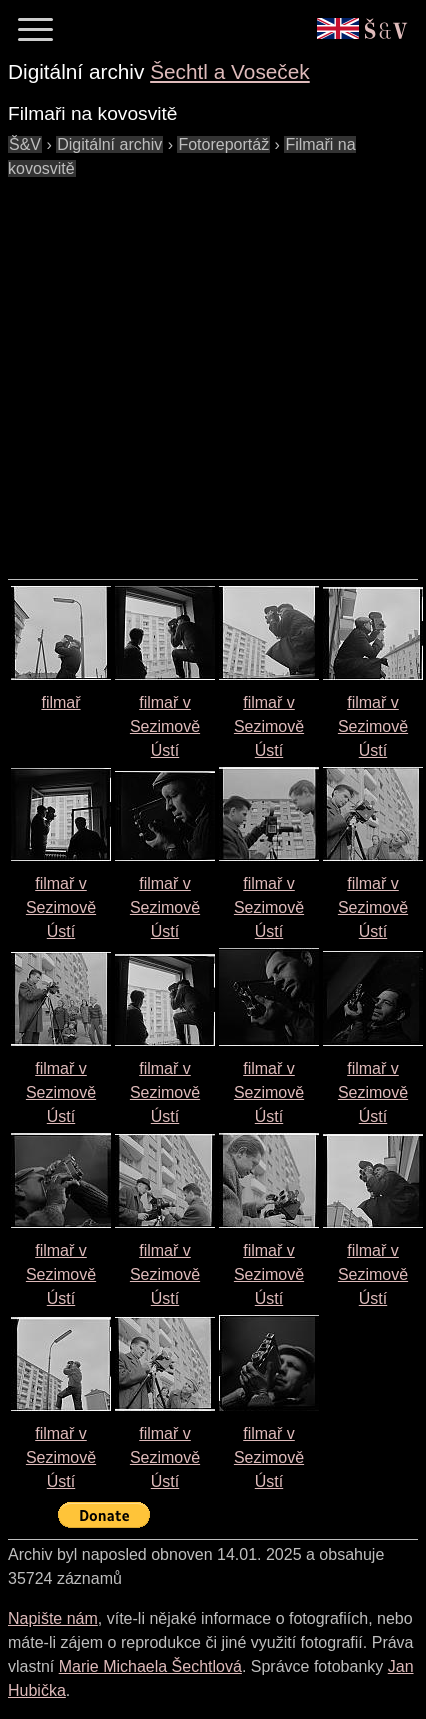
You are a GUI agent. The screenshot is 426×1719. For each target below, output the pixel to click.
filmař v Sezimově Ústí (165, 726)
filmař (60, 702)
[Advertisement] (187, 368)
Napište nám (53, 1618)
